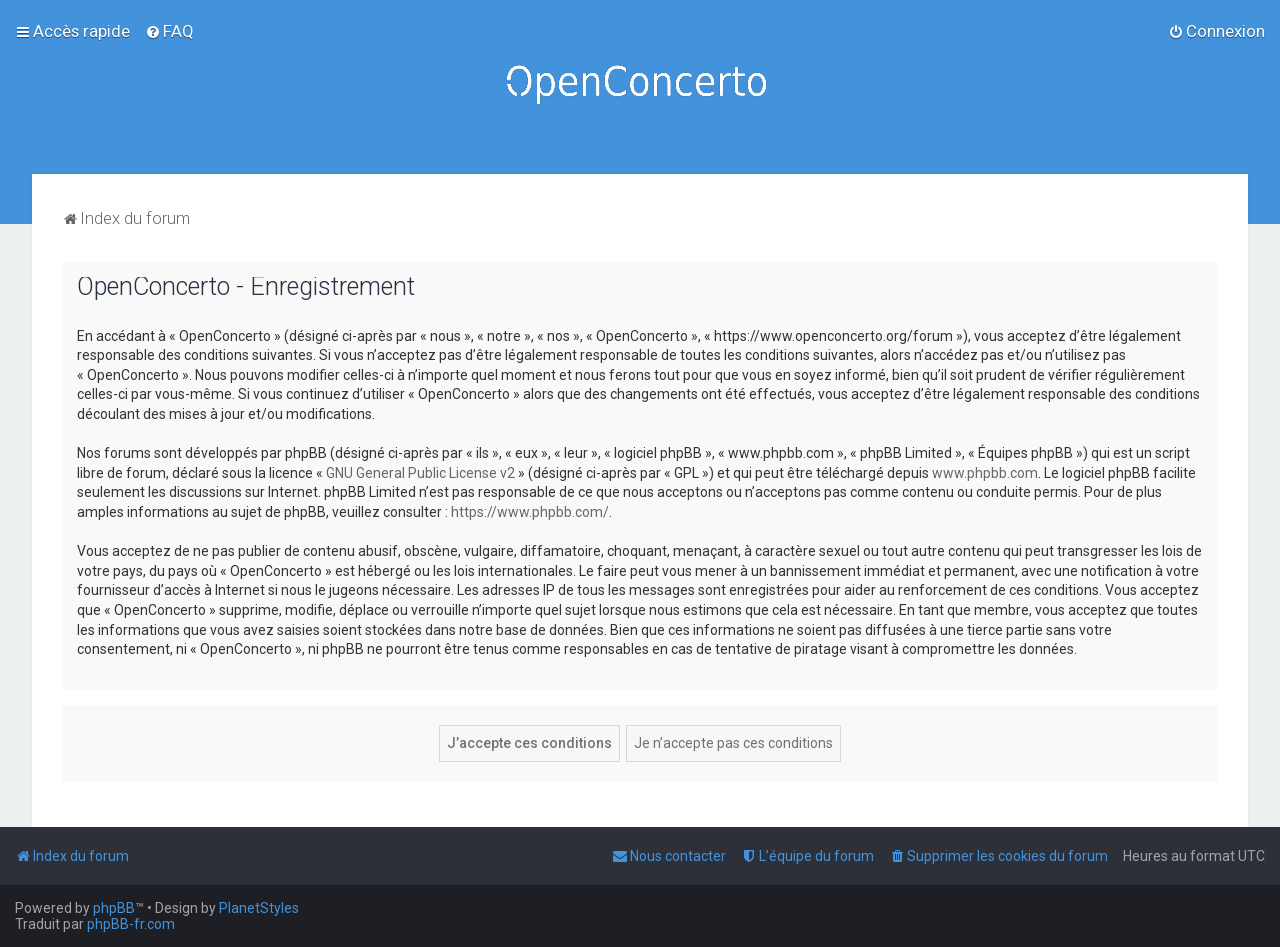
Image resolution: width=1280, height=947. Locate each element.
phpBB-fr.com (131, 924)
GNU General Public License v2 (420, 473)
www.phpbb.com (985, 473)
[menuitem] (169, 31)
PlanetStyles (259, 908)
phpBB (114, 908)
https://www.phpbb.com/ (530, 512)
